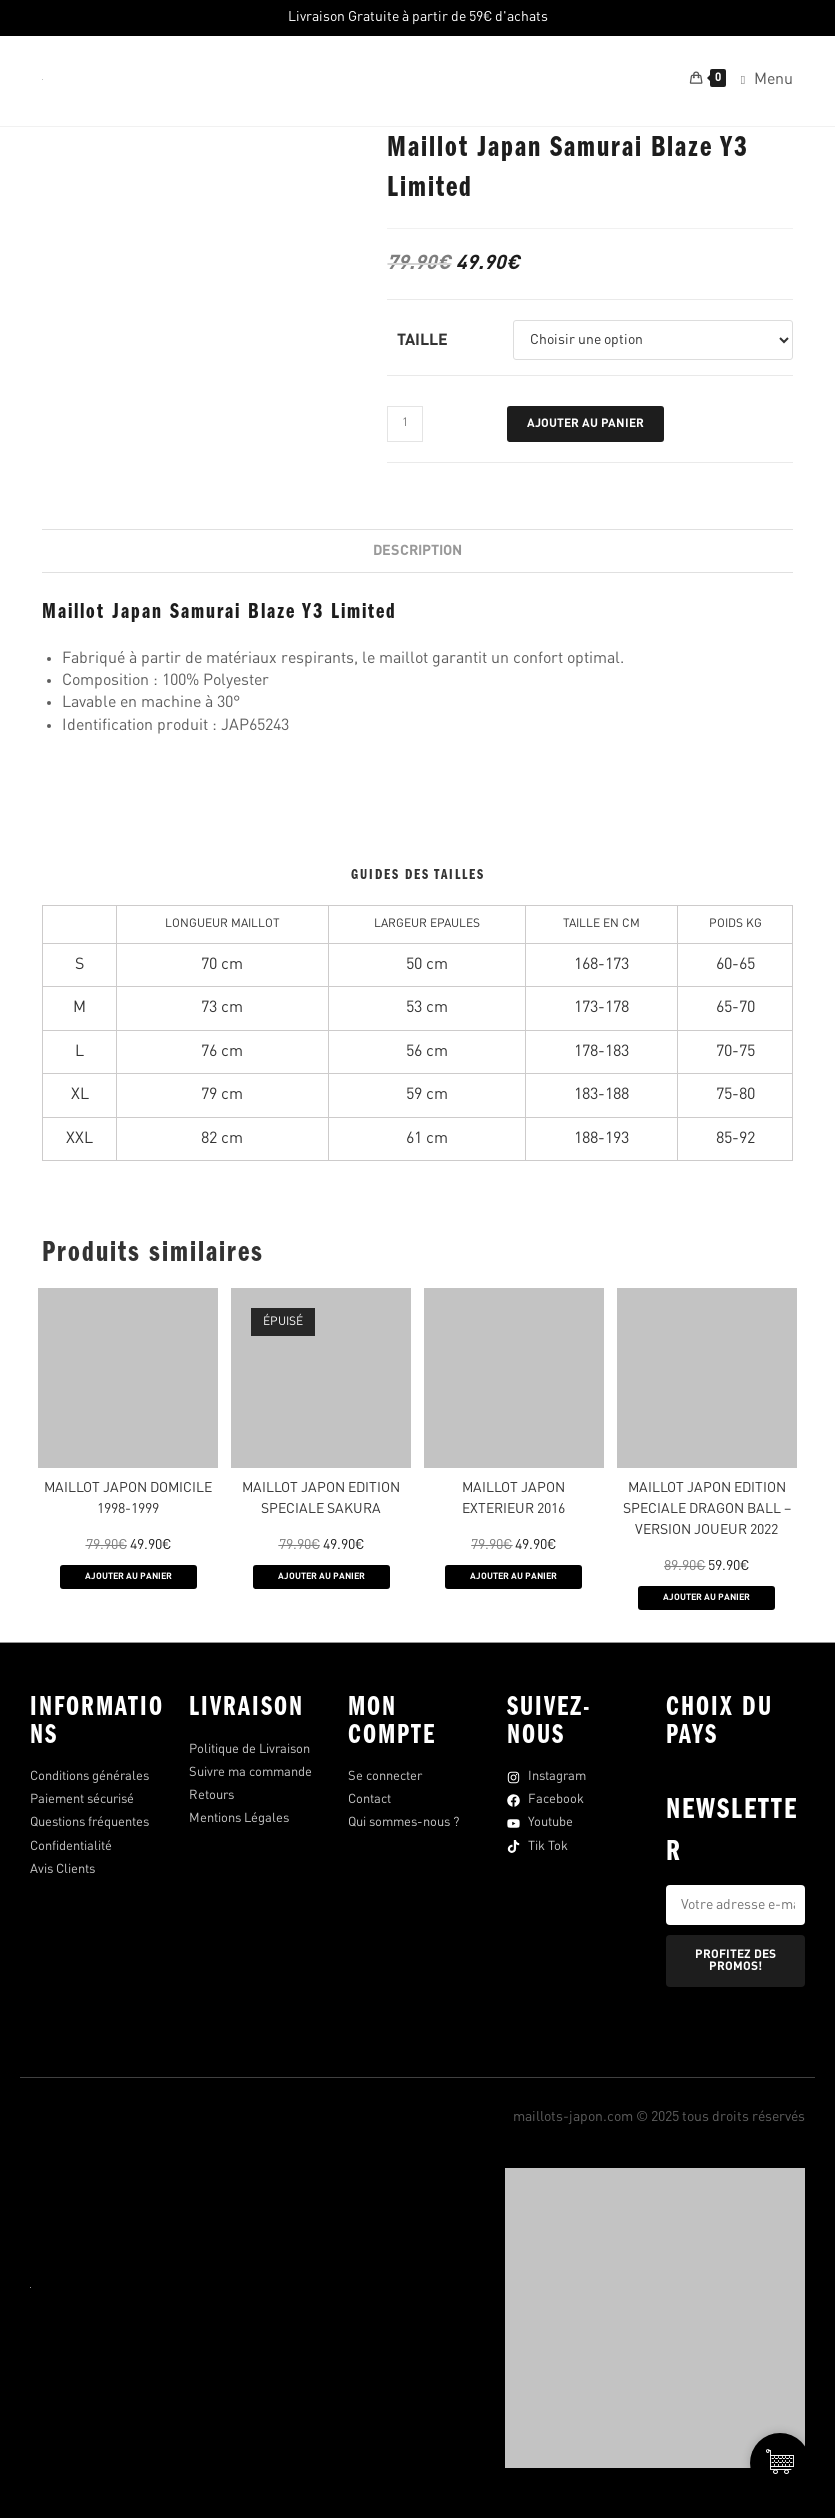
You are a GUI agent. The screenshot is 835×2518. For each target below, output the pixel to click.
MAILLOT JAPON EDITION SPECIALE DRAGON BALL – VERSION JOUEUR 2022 (707, 1509)
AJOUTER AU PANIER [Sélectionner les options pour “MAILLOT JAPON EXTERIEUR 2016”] (513, 1576)
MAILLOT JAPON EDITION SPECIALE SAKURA (321, 1498)
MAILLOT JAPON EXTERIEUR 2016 (513, 1498)
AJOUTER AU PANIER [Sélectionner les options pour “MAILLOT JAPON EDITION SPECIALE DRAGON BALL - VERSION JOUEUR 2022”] (706, 1597)
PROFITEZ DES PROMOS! (735, 1961)
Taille (422, 341)
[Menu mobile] (759, 81)
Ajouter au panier (585, 424)
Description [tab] (417, 551)
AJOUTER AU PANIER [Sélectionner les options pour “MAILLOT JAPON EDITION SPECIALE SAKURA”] (321, 1576)
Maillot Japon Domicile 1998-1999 (128, 1498)
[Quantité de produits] (405, 424)
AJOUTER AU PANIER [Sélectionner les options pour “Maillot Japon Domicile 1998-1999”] (128, 1576)
